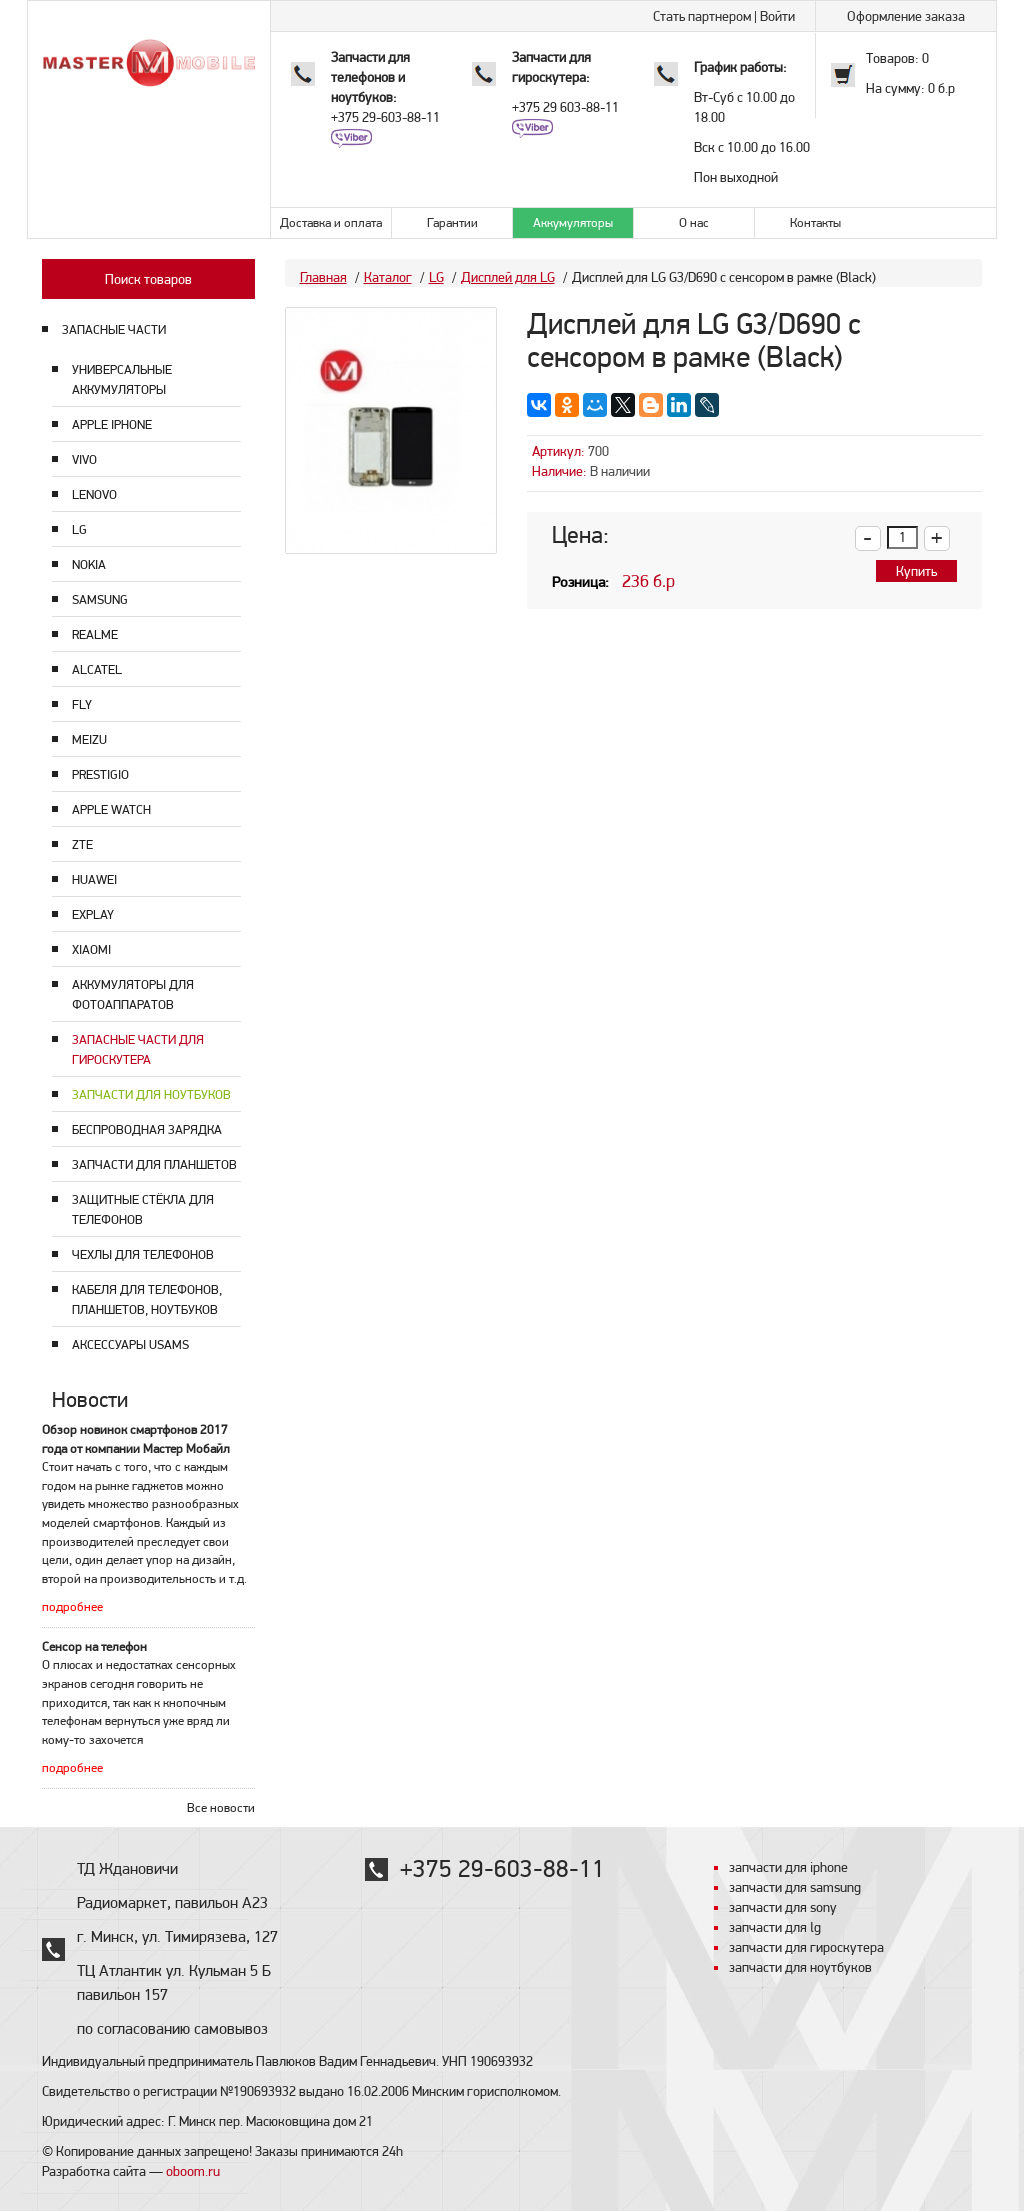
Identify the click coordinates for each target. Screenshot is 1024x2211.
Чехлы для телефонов (143, 1254)
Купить (916, 571)
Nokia (89, 564)
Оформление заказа (906, 16)
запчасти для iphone (788, 1867)
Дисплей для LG (508, 277)
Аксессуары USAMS (130, 1344)
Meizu (89, 739)
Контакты (815, 222)
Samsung (100, 599)
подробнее (72, 1606)
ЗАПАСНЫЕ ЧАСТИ (114, 329)
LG (79, 529)
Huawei (94, 879)
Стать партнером (702, 16)
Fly (82, 704)
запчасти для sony (783, 1907)
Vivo (84, 459)
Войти (777, 16)
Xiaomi (91, 949)
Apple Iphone (112, 424)
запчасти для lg (775, 1927)
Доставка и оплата (331, 222)
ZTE (82, 844)
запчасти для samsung (795, 1887)
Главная (323, 277)
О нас (694, 222)
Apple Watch (111, 809)
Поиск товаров (148, 279)
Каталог (388, 277)
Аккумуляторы (573, 222)
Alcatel (97, 669)
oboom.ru (193, 2171)
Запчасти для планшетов (154, 1164)
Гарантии (452, 222)
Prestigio (100, 774)
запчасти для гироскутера (806, 1947)
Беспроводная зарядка (147, 1129)
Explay (93, 914)
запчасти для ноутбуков (800, 1967)
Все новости (221, 1807)
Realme (95, 634)
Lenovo (94, 494)
